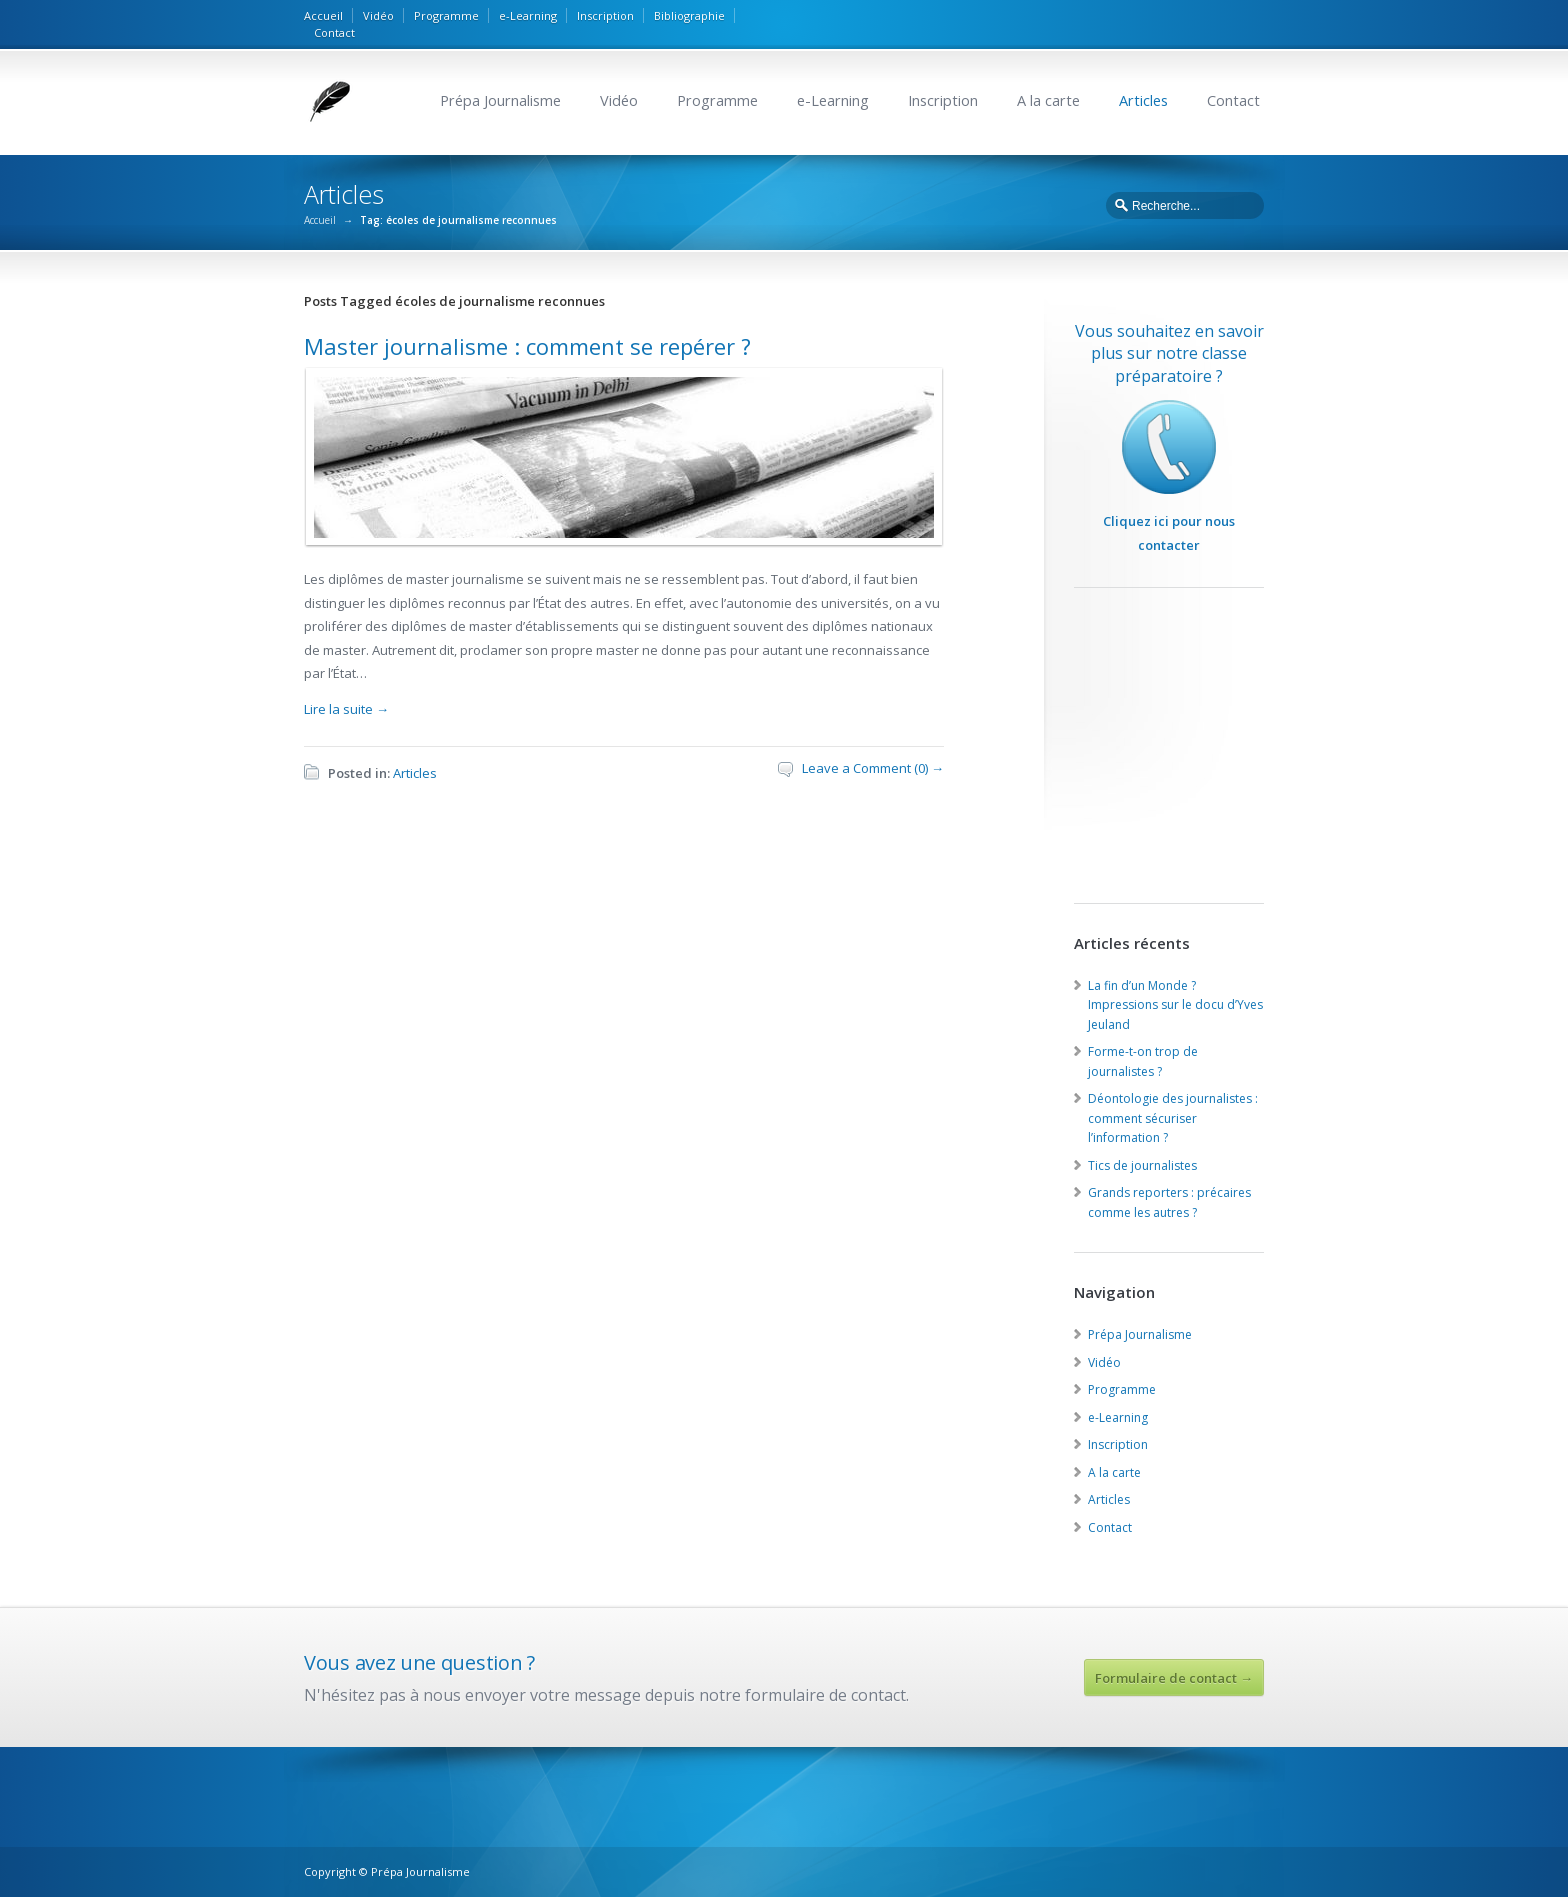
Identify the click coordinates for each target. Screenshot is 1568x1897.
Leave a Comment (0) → (873, 768)
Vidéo (378, 15)
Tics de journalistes (1142, 1165)
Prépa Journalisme (500, 100)
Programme (446, 15)
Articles (1143, 100)
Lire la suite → (346, 709)
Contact (334, 32)
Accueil (323, 15)
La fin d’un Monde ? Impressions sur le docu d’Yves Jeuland (1175, 1005)
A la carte (1048, 100)
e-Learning (528, 15)
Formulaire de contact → (1174, 1678)
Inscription (605, 15)
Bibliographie (689, 15)
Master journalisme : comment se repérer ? (527, 346)
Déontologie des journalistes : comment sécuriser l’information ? (1173, 1118)
